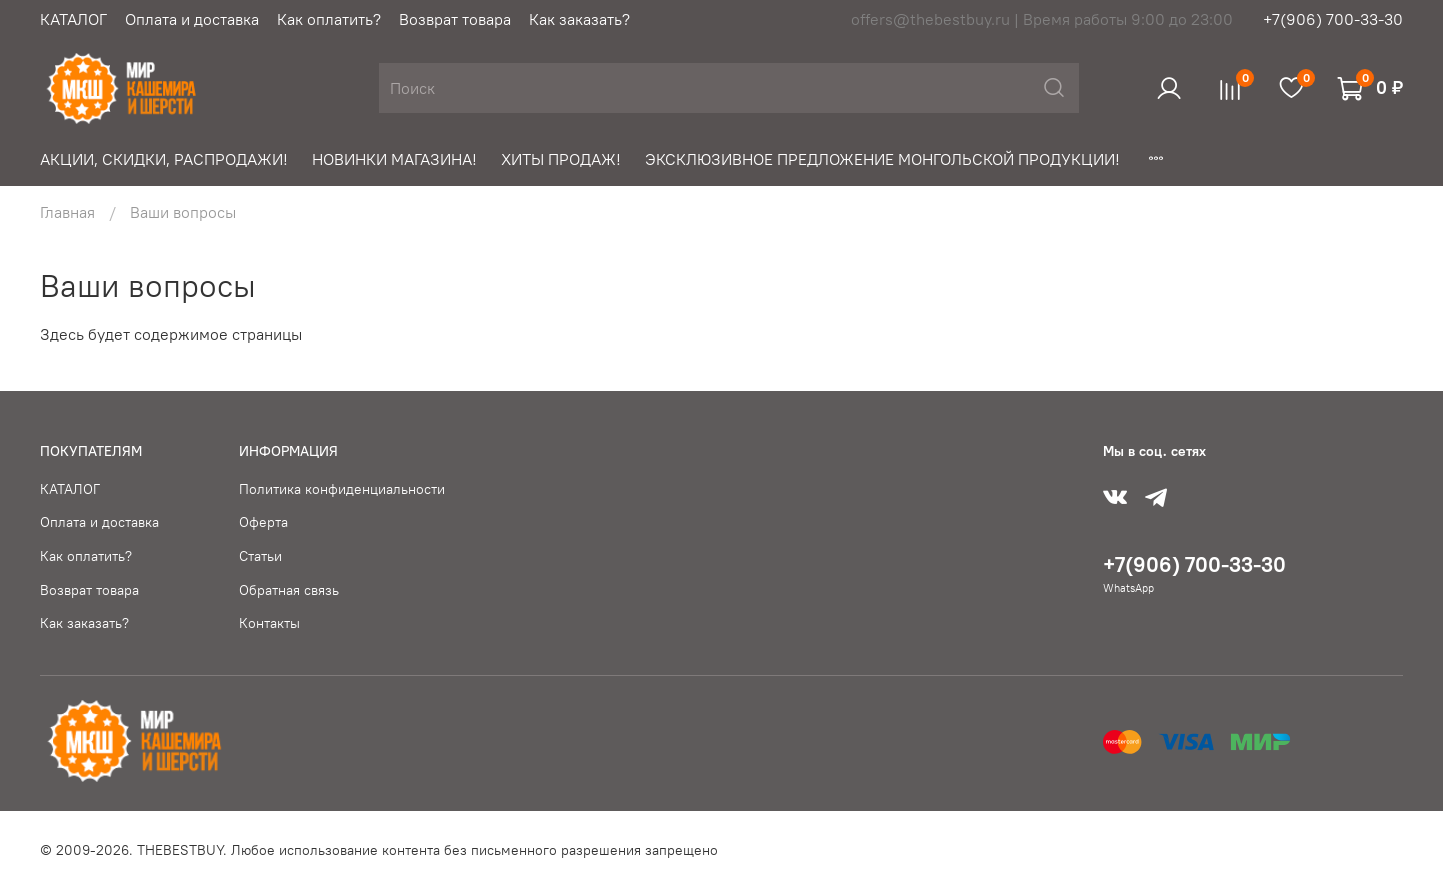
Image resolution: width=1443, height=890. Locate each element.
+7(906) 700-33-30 (1333, 19)
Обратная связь (289, 590)
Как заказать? (579, 19)
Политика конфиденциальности (342, 489)
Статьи (260, 556)
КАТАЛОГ (73, 19)
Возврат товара (455, 19)
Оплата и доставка (192, 19)
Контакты (269, 623)
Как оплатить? (329, 19)
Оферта (263, 522)
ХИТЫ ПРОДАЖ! (561, 159)
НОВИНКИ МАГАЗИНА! (394, 159)
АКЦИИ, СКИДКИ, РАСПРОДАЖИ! (164, 159)
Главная (67, 212)
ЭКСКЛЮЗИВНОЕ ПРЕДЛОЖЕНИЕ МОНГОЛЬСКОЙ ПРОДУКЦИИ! (882, 159)
